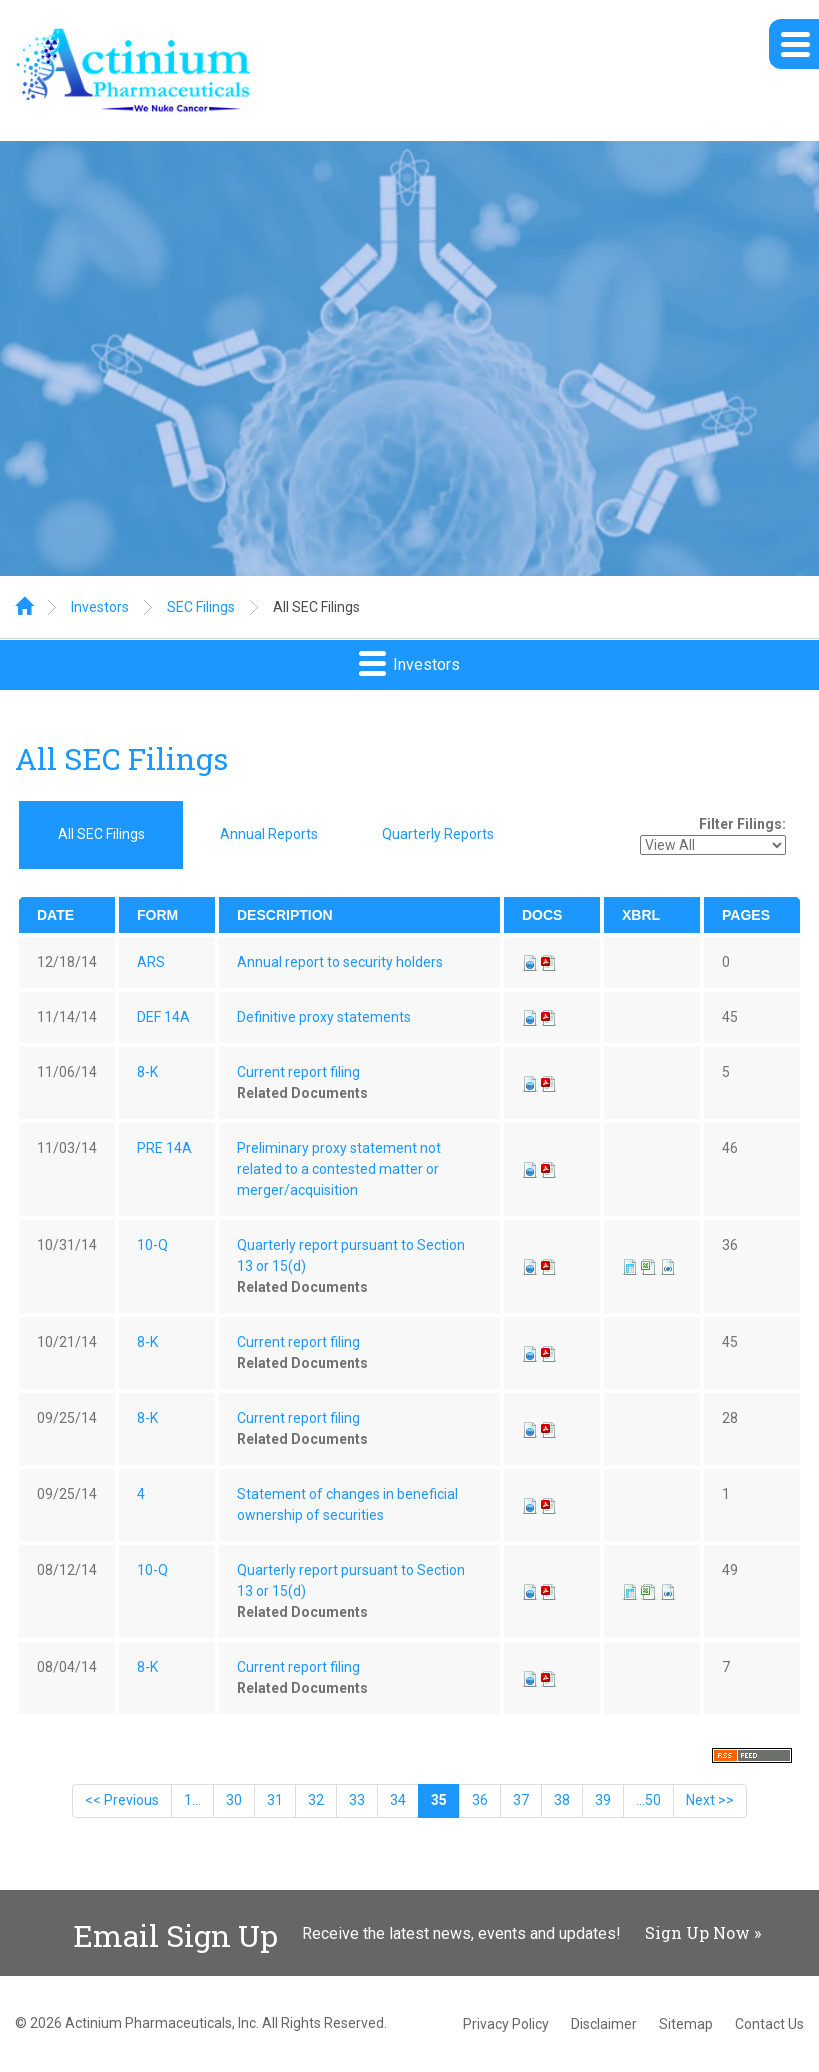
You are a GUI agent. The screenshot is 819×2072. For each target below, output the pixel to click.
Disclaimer (604, 2024)
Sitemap (686, 2024)
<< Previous (122, 1800)
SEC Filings (201, 607)
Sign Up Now (697, 1932)
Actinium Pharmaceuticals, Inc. (162, 2023)
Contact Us (769, 2024)
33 (357, 1800)
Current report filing (298, 1072)
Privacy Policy (506, 2024)
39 (603, 1800)
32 (316, 1800)
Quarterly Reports (438, 834)
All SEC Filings (316, 607)
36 (480, 1800)
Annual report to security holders (340, 962)
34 (398, 1800)
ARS (151, 962)
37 (521, 1800)
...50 (648, 1800)
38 (562, 1800)
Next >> (710, 1800)
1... (192, 1800)
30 (234, 1800)
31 (275, 1800)
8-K (147, 1072)
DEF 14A (163, 1017)
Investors (100, 607)
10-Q (152, 1245)
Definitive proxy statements (324, 1017)
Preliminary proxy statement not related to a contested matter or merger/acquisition (339, 1169)
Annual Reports (269, 834)
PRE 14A (164, 1148)
